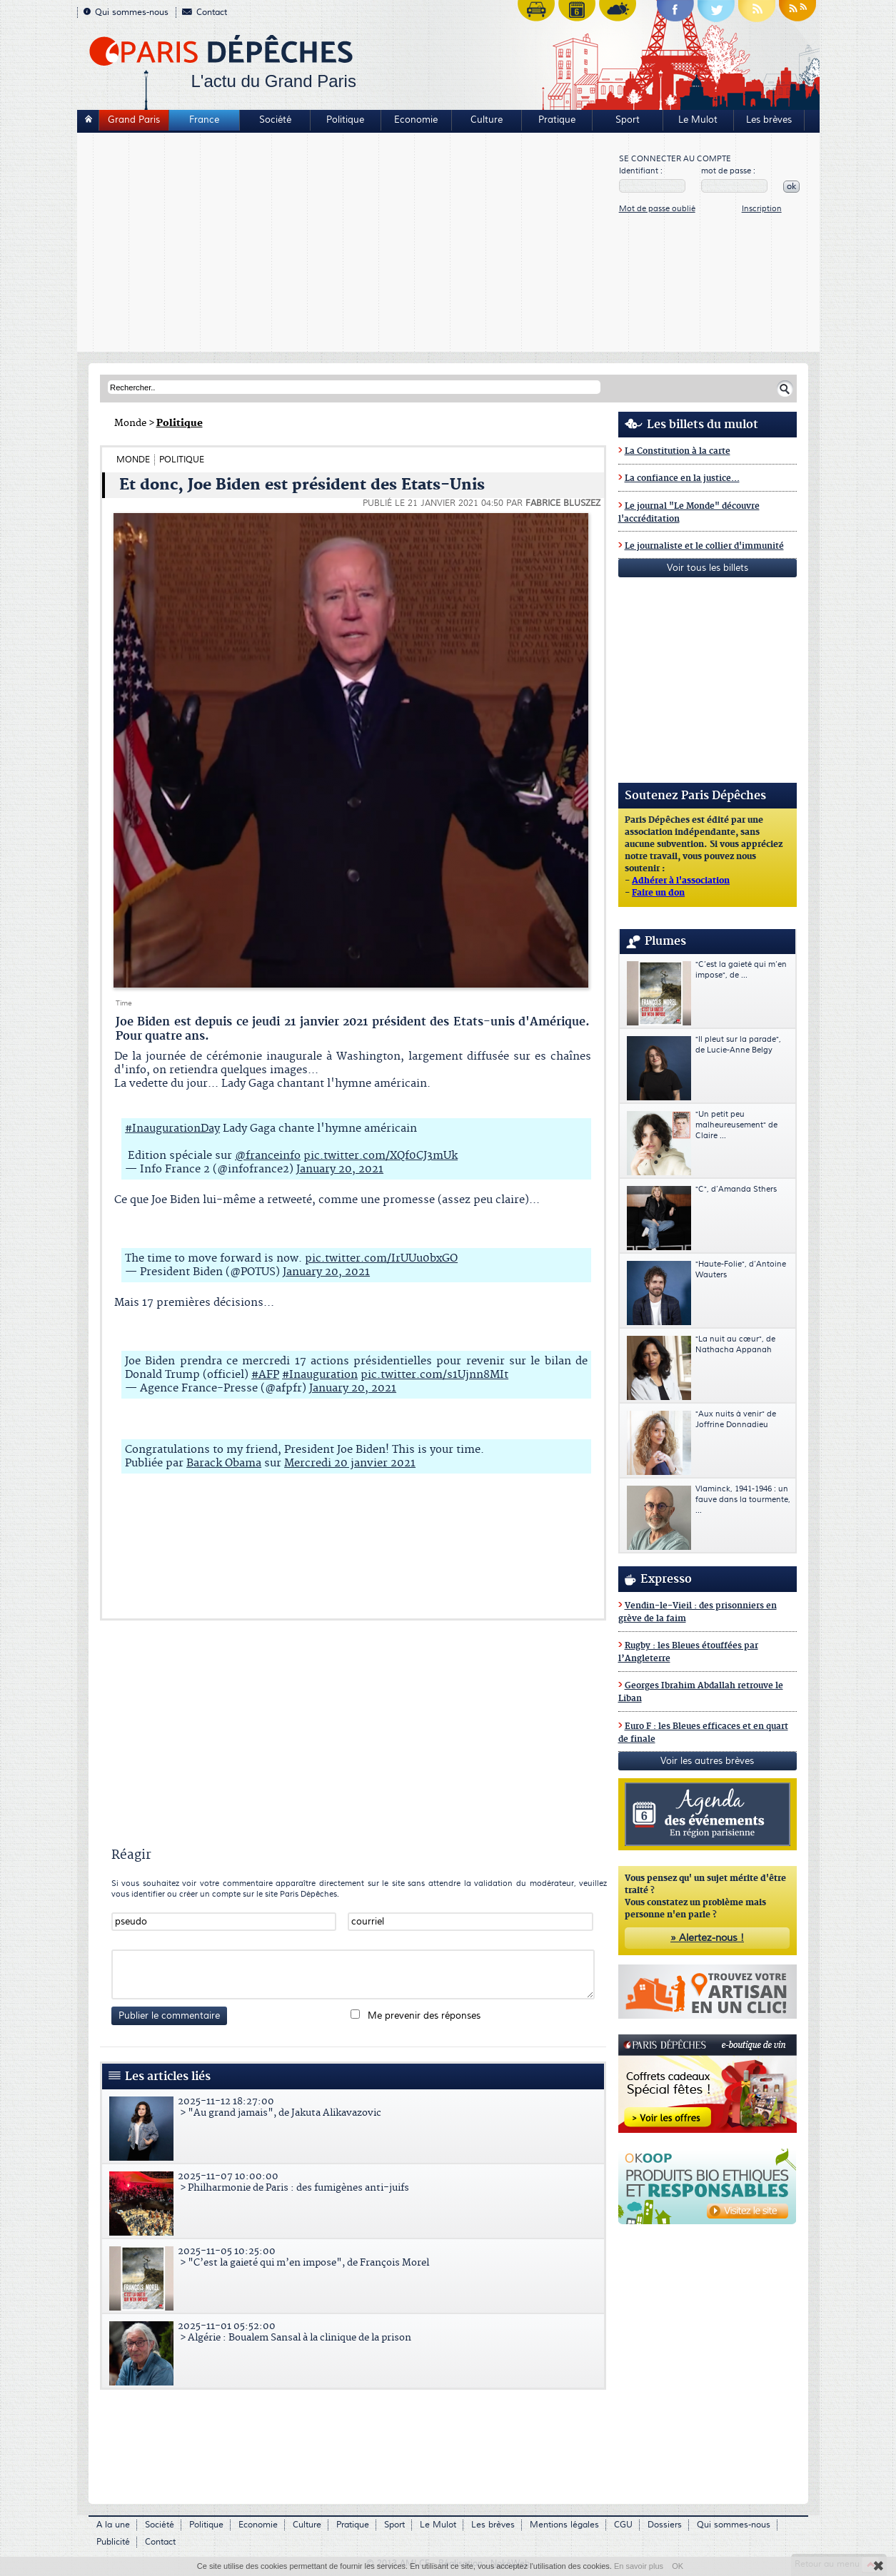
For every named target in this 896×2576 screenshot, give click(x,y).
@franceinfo (268, 1155)
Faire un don (658, 893)
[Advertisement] (349, 244)
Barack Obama (223, 1463)
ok (791, 186)
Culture (486, 120)
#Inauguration (320, 1374)
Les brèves (769, 120)
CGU (623, 2525)
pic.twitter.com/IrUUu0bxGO (381, 1258)
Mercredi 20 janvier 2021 (350, 1463)
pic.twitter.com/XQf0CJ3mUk (380, 1155)
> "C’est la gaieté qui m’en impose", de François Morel (355, 2257)
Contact (204, 12)
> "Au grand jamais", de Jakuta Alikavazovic (355, 2107)
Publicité (113, 2542)
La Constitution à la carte (677, 451)
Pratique (556, 120)
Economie (416, 120)
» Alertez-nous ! (707, 1938)
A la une (113, 2525)
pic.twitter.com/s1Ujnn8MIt (434, 1374)
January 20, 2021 (339, 1169)
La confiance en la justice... (682, 478)
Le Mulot (698, 120)
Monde (130, 423)
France (204, 120)
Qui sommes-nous (126, 12)
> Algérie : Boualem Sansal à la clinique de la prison (355, 2332)
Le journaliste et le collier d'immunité (704, 546)
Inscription (762, 208)
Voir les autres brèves (707, 1761)
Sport (627, 120)
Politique (345, 120)
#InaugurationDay (172, 1128)
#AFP (265, 1374)
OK (677, 2566)
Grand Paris (134, 120)
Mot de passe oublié (657, 208)
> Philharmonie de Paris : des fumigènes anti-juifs (355, 2182)
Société (275, 120)
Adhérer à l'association (681, 881)
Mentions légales (564, 2525)
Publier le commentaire (169, 2016)
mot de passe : (728, 171)
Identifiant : (641, 171)
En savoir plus (638, 2566)
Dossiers (665, 2525)
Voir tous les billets (707, 568)
